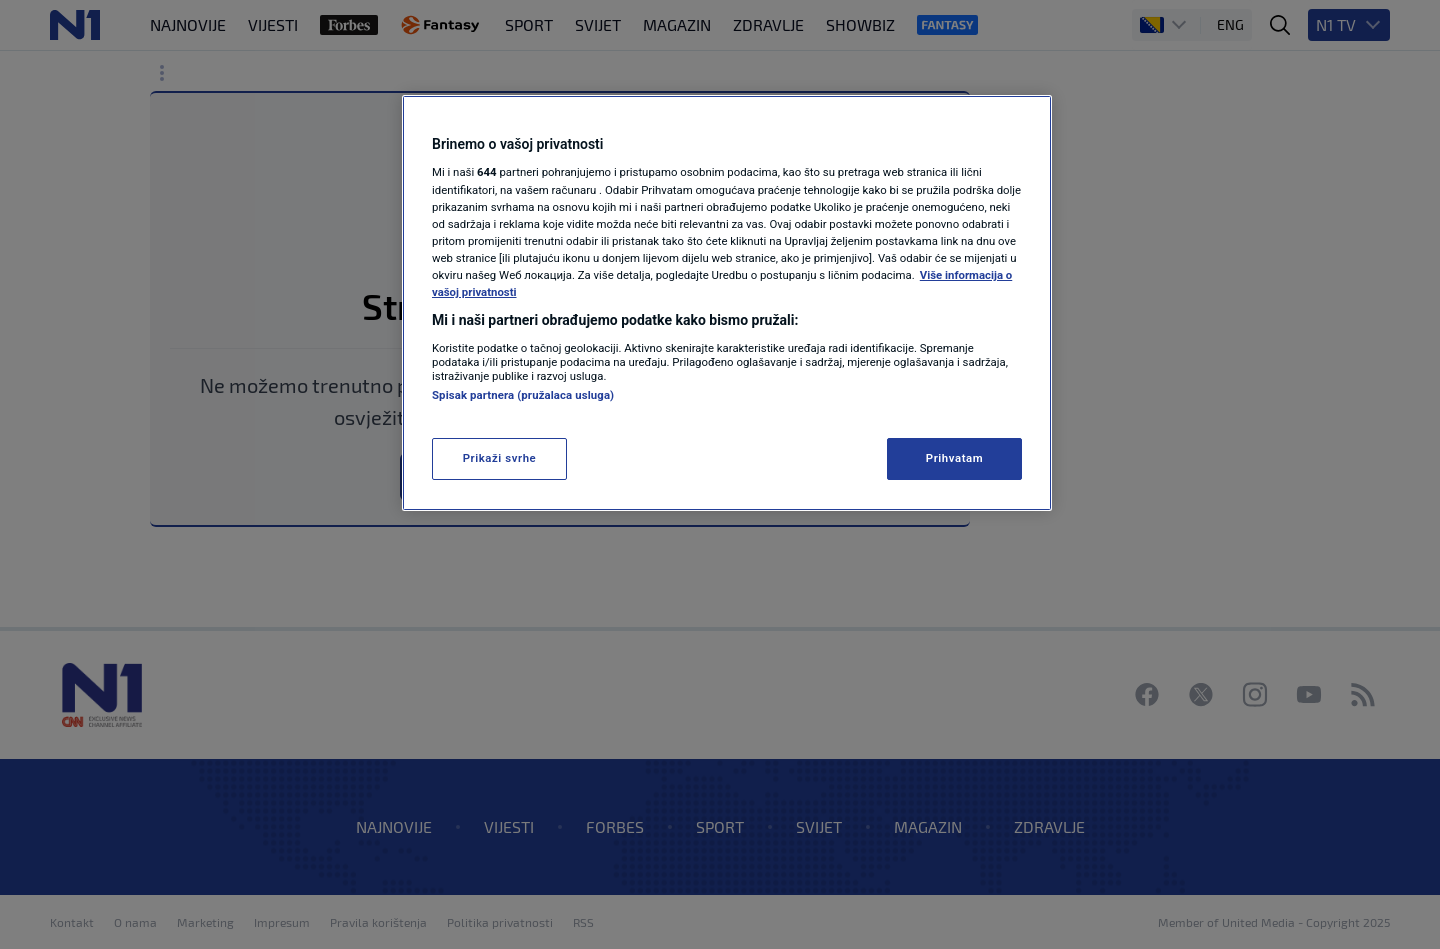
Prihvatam (954, 458)
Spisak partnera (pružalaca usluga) (523, 395)
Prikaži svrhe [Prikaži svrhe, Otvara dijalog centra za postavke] (500, 458)
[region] (727, 303)
